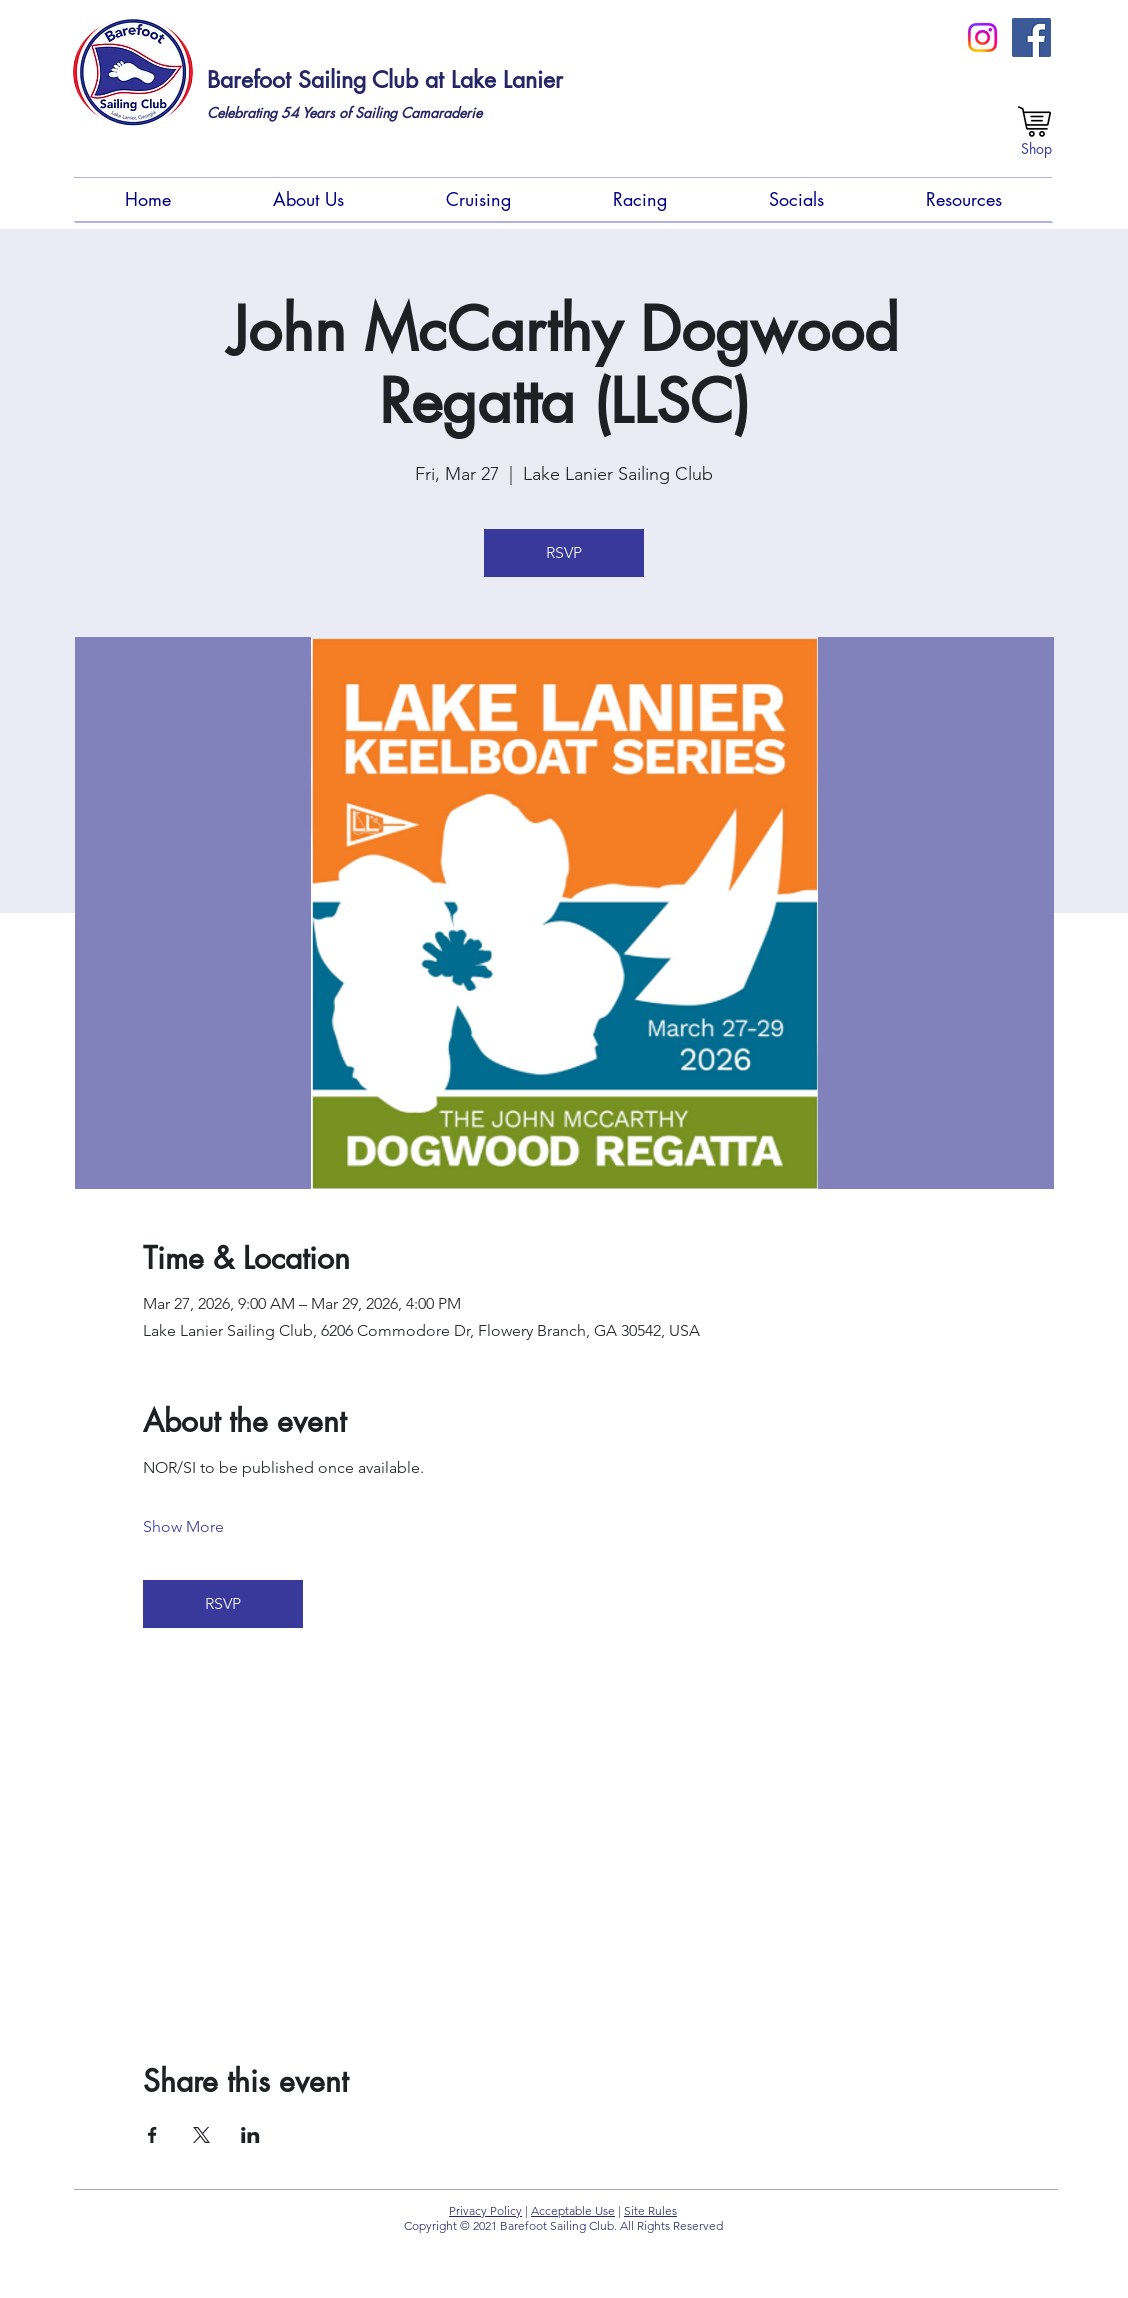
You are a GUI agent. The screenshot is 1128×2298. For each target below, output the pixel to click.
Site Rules (650, 2210)
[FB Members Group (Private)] (1031, 37)
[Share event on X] (201, 2135)
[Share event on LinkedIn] (250, 2135)
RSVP (564, 552)
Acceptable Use (573, 2210)
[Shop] (1036, 148)
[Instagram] (982, 37)
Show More (183, 1526)
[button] (308, 199)
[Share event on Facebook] (152, 2135)
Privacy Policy (485, 2210)
